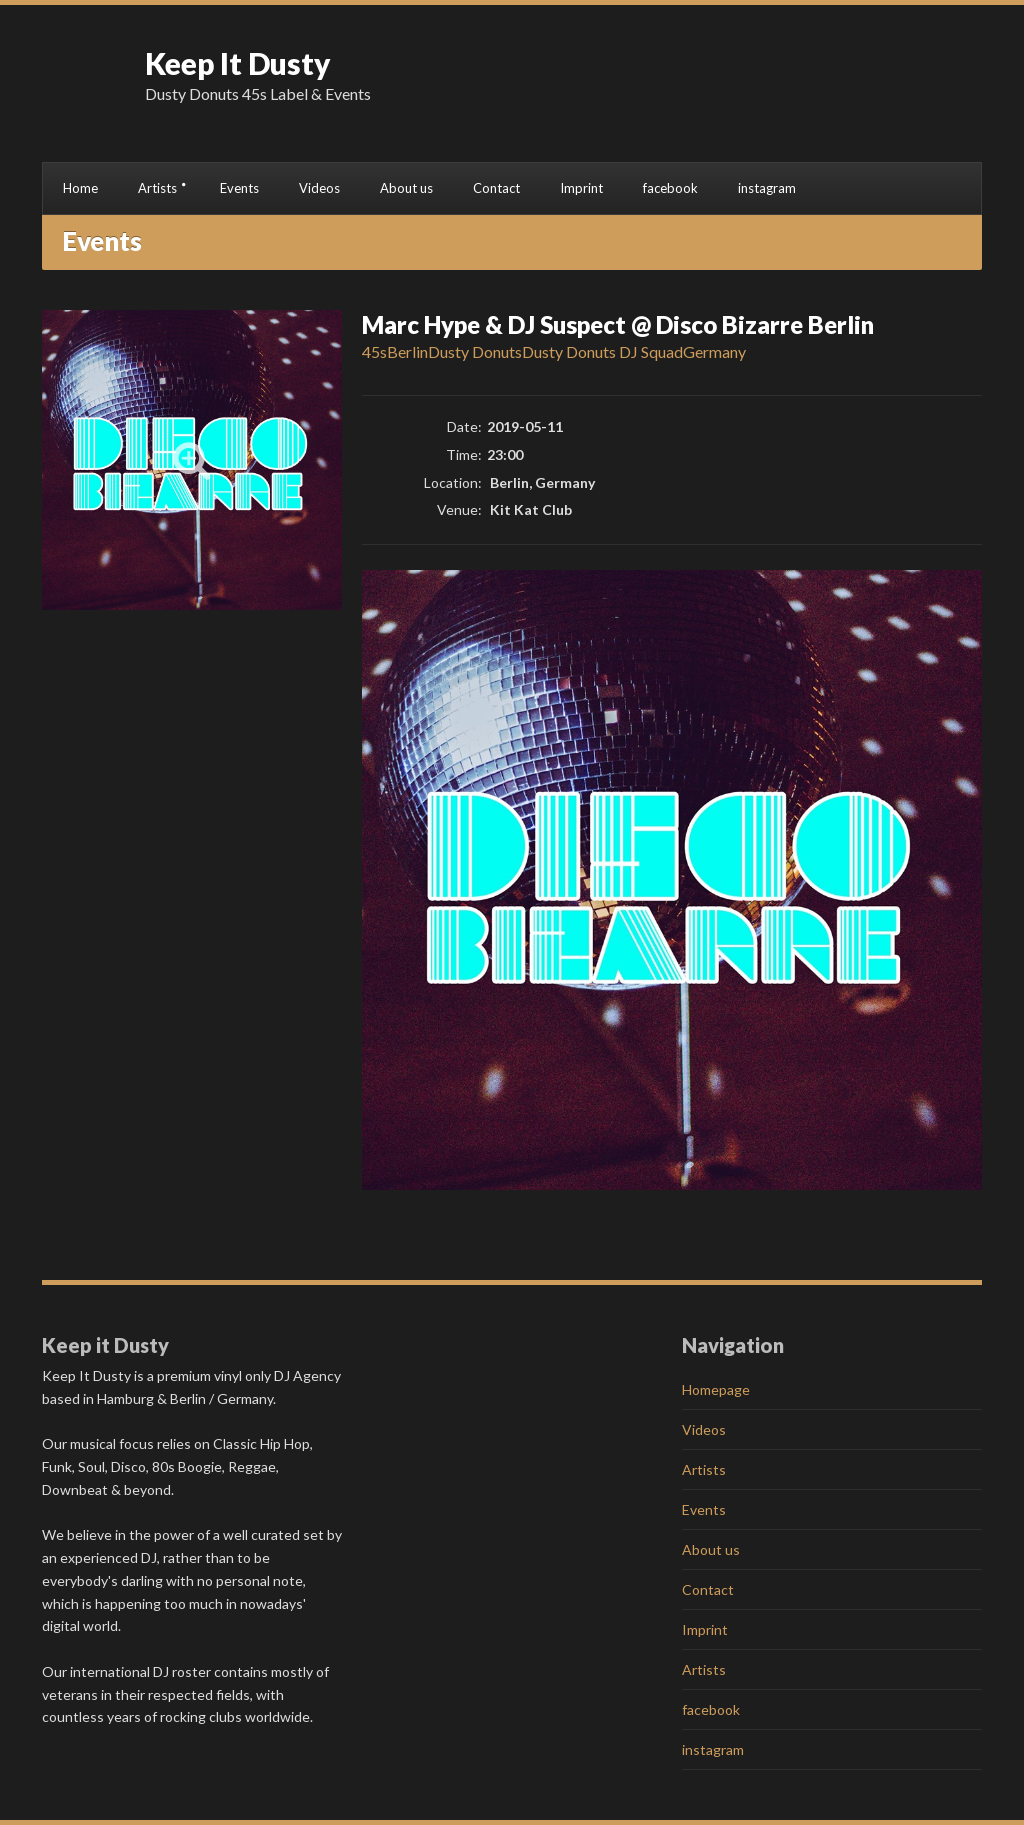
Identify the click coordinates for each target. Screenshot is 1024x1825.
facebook (670, 188)
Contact (496, 188)
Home (80, 188)
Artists (157, 188)
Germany (714, 351)
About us (406, 188)
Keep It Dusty (238, 63)
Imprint (581, 188)
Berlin (407, 351)
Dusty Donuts (475, 351)
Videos (319, 188)
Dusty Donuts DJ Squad (602, 351)
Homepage (716, 1389)
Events (239, 188)
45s (374, 351)
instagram (767, 188)
